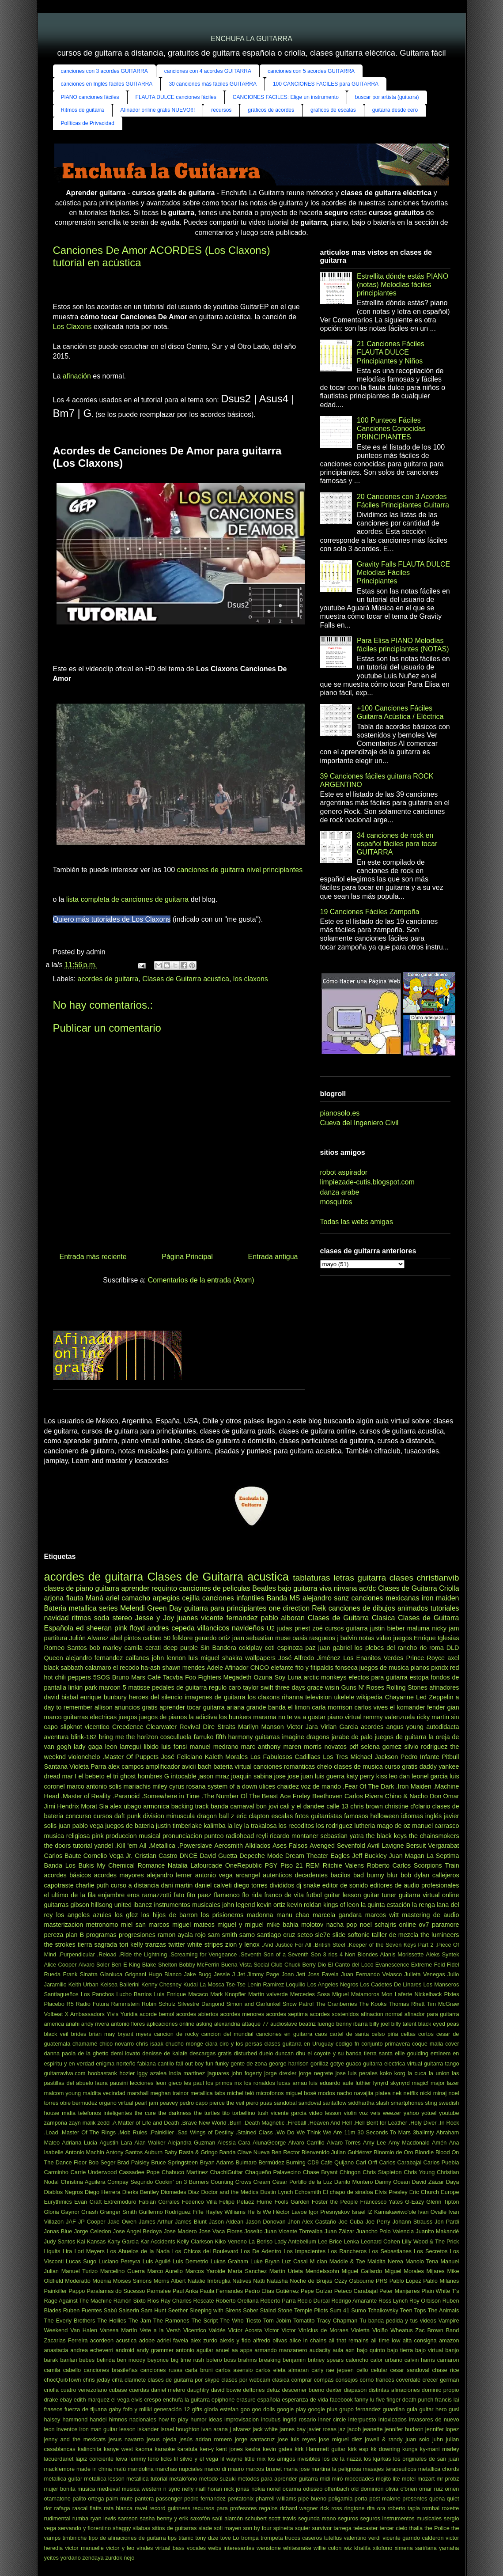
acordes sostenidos (334, 2014)
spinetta (283, 2528)
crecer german (440, 2379)
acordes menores (242, 2014)
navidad (56, 1618)
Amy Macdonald (408, 2142)
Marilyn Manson (261, 1726)
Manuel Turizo (79, 2271)
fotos (302, 1815)
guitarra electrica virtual (392, 2063)
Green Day (164, 1608)
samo (247, 1934)
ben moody (131, 2360)
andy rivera (95, 2023)
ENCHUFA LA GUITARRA (251, 38)
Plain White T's (440, 2291)
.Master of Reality (85, 1796)
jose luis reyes (297, 2439)
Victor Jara (302, 1726)
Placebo (54, 2004)
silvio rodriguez (425, 1746)
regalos (268, 2508)
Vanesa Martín (118, 2330)
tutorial (82, 1845)
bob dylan (415, 1875)
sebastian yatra (341, 1835)
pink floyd (129, 1628)
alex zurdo (203, 2340)
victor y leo (120, 2548)
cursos (103, 1815)
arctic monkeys (325, 1677)
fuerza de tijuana (85, 2409)
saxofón (200, 2518)
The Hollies (111, 2320)
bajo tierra (400, 2350)
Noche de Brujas (311, 2280)
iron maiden (440, 1598)
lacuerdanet (59, 2458)
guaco (353, 2063)
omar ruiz (431, 2488)
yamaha (449, 2548)
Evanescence (392, 1964)
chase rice (445, 2370)
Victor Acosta (245, 2330)
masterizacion (63, 1924)
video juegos (394, 1638)
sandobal (285, 2102)
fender (436, 1707)
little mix (255, 2458)
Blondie (424, 2152)
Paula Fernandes (221, 2291)
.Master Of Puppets (130, 1756)
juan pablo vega (80, 1825)
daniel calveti (213, 1885)
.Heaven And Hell (330, 2122)
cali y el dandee (302, 1806)
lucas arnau (292, 2083)
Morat (89, 1806)
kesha (252, 2449)
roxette (450, 2508)
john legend (238, 1904)
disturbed (245, 2053)
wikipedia (369, 1697)
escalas (282, 1815)
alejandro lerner (169, 1875)
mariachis (137, 1786)
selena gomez (381, 1746)
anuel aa (227, 2350)
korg (399, 2073)
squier (302, 2528)
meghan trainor (169, 2093)
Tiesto (253, 2320)
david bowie (226, 2390)
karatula (188, 2449)
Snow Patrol (298, 2004)
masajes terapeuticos (389, 2469)
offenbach (337, 2488)
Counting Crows (231, 2182)
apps (246, 2350)
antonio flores (128, 2023)
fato (179, 1895)
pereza (54, 1934)
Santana (56, 1766)
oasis (299, 1638)
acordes (372, 1726)
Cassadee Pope (139, 2172)
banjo (452, 2350)
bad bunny (368, 1875)
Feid (439, 1964)
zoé (318, 1628)
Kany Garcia (123, 2241)
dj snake (308, 1885)
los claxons (250, 979)
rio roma (432, 1647)
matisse (139, 1687)
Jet (241, 1974)
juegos (127, 1717)
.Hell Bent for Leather (380, 2122)
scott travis (282, 2518)
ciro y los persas (240, 2043)
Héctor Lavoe (290, 2212)
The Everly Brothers (69, 2320)
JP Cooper (92, 2221)
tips (172, 2537)
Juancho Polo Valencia (385, 2231)
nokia (258, 2488)
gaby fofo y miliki (130, 2409)
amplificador (163, 1766)
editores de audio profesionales (414, 1885)
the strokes (60, 1944)
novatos (335, 1746)
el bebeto (91, 1776)
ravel (141, 2508)
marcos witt (382, 1914)
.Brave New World (203, 2122)
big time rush (187, 2360)
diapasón (355, 2390)
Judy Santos (60, 2241)
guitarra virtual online (429, 1895)
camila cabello (62, 2370)
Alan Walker (149, 2142)
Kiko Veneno (231, 2241)
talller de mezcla (395, 1934)
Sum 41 (340, 2310)
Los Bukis (79, 1865)
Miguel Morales (404, 2271)
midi (325, 2478)
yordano (71, 2557)
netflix (411, 2093)
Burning (296, 2162)
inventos (67, 2429)
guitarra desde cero (395, 110)
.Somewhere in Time (171, 1796)
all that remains (348, 2340)
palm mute (119, 2498)
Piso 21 (291, 1865)
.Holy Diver (423, 2122)
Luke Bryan (265, 2261)
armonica (156, 1806)
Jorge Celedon (92, 2231)
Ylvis (112, 2014)
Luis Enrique (170, 1994)
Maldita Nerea (385, 2261)
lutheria (364, 1825)
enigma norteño (116, 2063)
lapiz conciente (94, 2458)
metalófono (183, 2478)
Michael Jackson (374, 1756)
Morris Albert (170, 2280)
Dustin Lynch (276, 2192)
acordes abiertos (197, 2014)
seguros (348, 2518)
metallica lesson (104, 2478)
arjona (54, 1598)
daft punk (127, 1815)
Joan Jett (294, 1974)
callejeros (445, 1875)
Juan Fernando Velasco (371, 1974)
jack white (265, 2429)
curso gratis (401, 1766)
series (108, 1608)
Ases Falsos (289, 1845)
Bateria (55, 1608)
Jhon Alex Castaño (312, 2221)
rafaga (62, 2508)
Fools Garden (291, 2201)
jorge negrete (316, 2073)
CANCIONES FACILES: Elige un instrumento (286, 97)
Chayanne (399, 1697)
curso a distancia (135, 1885)
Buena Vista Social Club (252, 1964)
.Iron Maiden (413, 1786)
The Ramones (171, 2320)
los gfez (126, 1914)
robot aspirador (344, 1172)
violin (350, 2113)
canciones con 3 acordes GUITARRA (104, 71)
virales (144, 2548)
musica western (142, 2488)
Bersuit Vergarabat (432, 1845)
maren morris (302, 1746)
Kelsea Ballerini (120, 1984)
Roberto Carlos (389, 1865)
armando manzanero (280, 2350)
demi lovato (125, 2053)
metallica (82, 1608)
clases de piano (68, 1588)
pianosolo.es (340, 1113)
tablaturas (311, 1577)
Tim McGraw (443, 2004)
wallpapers (260, 1657)
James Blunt (191, 2221)
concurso (78, 1815)
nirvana (345, 1588)
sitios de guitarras (174, 2528)
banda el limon (289, 1707)
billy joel (379, 2023)
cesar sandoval (410, 2370)
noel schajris (378, 1924)
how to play (173, 2419)
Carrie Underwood (94, 2172)
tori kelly (131, 1944)
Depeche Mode (261, 1855)
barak (51, 2360)
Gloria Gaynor (61, 2212)
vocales (196, 2548)
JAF (71, 2221)
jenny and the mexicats (75, 2439)
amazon (449, 2340)
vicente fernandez (229, 1618)
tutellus (333, 2537)
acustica (126, 2340)
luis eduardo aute (331, 2083)
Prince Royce (425, 1657)
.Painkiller (161, 2132)
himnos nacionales (132, 2419)
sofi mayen (227, 2528)
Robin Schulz (159, 2004)
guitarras (267, 1736)
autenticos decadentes (295, 1875)
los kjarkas (377, 2458)
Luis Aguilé (156, 2261)
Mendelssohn (322, 2271)
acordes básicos (67, 1875)
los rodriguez (334, 1825)
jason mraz (214, 1776)
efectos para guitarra (378, 1677)
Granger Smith (118, 2212)
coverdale (408, 2379)
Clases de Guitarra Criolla (418, 1588)
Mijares (436, 2271)
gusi (454, 2409)
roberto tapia (403, 2508)
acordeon (101, 2340)
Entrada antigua (273, 1256)
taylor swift (258, 1687)
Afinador (237, 1667)
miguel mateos (193, 1924)
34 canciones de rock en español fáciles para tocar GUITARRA (397, 844)
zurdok (113, 2557)
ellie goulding (411, 2053)
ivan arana (214, 2429)
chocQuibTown (62, 2379)
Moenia (101, 2280)
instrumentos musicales (187, 1904)
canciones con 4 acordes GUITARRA (207, 71)
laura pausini (111, 2083)
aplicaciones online (170, 2023)
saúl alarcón (227, 2518)
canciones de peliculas (214, 1588)
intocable (184, 1776)
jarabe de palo (352, 1736)
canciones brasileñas (110, 2370)
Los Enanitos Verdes (373, 1657)
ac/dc (367, 1588)
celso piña (384, 2034)
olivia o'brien (401, 2488)
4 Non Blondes (359, 1954)
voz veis (369, 2113)
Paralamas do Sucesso (116, 2291)
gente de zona (249, 2063)
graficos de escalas (333, 110)
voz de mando (321, 1786)
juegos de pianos (163, 1717)
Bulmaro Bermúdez (259, 2162)
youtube (449, 2113)
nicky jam (445, 1628)
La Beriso (260, 2241)
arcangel (247, 1875)
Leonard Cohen (380, 2241)
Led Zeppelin (434, 1697)
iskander (148, 2429)
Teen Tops (413, 2310)
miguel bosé (301, 2093)
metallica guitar (63, 2478)
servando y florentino (84, 2528)
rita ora (376, 2508)
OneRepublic (243, 1865)
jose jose (286, 1776)
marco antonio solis (94, 1786)
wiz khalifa (357, 2548)
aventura (56, 1736)
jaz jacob (349, 2429)
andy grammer (155, 2350)
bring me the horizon (128, 1736)
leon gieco (168, 2083)
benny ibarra (351, 2023)
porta (361, 2498)
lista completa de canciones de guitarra (127, 899)
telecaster (365, 2528)
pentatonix (240, 2498)
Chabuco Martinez (185, 2172)
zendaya (92, 2557)
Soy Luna (288, 1677)
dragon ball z (215, 1815)
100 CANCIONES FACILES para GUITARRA (325, 84)
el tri (112, 1776)
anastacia (56, 2350)
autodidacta (442, 1726)
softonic (359, 1934)
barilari (68, 2360)
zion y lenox (242, 1944)
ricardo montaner (294, 1835)
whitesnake (297, 2548)
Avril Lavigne (385, 1845)
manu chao (293, 1914)
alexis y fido (234, 2340)
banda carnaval (232, 1806)
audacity (320, 2350)
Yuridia (129, 2014)
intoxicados (392, 2419)
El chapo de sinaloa (348, 2192)
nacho (344, 2093)
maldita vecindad (104, 2093)
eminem (441, 2053)
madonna (260, 1914)
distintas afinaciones (394, 2390)
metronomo (102, 1924)
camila (133, 1647)
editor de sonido (345, 1885)
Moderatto (78, 2280)
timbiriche (75, 2537)
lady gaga (88, 1746)
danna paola (60, 2053)
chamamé (84, 2043)
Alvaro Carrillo (306, 2142)
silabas (141, 2528)
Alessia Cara (234, 2142)
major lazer (445, 2083)
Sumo (358, 2310)
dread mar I (60, 1776)
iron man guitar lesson (107, 2429)
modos (326, 2093)
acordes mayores (119, 1875)
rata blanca (118, 2508)
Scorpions (428, 1865)
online (407, 1924)
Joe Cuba (350, 2221)
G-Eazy (414, 2201)
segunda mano (317, 2518)
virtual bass (169, 2548)
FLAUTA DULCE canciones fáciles (176, 97)
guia (412, 2409)
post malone (385, 2498)
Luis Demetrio (190, 2261)
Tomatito (303, 2320)
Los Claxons (72, 326)
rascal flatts (87, 2508)
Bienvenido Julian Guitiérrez (337, 2152)
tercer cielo (393, 2528)
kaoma (144, 2449)
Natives (241, 2280)
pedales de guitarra (179, 1687)
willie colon (327, 2548)
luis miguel (204, 1657)
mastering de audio (430, 1914)
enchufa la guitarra (186, 2399)
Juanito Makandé (437, 2231)
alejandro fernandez (94, 1657)
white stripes (205, 1944)
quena (437, 2498)
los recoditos (296, 1825)
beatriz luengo (317, 2023)
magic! (420, 2083)
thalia (416, 2528)
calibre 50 (156, 1638)
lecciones (141, 2083)
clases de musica (358, 1766)
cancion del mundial (227, 2034)
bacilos (341, 1875)
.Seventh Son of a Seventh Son (280, 1954)
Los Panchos (97, 1994)
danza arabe (339, 1192)
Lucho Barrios (133, 1994)
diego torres (251, 1885)
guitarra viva (312, 1588)
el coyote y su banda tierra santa (350, 2053)
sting (431, 2102)
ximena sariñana (415, 2548)
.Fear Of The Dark (368, 1786)
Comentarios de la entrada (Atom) (201, 1280)
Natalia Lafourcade (195, 1865)
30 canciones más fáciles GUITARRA (213, 84)
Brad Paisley (133, 2162)
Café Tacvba (165, 1677)
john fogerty (246, 2073)
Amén (439, 2142)
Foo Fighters (203, 1677)
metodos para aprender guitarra (278, 2478)
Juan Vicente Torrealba (294, 2231)
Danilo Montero (353, 2182)
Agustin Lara (115, 2142)
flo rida (252, 1895)
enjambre (111, 1895)
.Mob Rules (132, 2132)
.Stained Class (254, 2132)
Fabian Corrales (159, 2201)
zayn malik (82, 2122)
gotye (337, 2063)
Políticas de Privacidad (87, 123)
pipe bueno (312, 2498)
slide (339, 1934)
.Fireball (296, 2122)
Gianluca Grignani (123, 1974)
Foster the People (335, 2201)
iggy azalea (152, 2073)
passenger (169, 2498)
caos (321, 2034)
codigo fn (347, 2043)
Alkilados (258, 1845)
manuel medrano (214, 1746)
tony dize (206, 2537)
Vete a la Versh (160, 2330)
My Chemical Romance (131, 1865)
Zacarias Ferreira (66, 2340)
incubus (270, 2419)
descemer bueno (303, 2390)
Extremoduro (120, 2201)
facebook (341, 2399)
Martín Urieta (286, 2271)
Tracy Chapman (337, 2320)
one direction (289, 1608)
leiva (121, 2458)
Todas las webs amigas (356, 1222)
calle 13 (337, 1806)
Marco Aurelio (165, 2271)
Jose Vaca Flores (220, 2231)
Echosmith (308, 2192)
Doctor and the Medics (229, 2192)
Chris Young (419, 2172)
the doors (57, 1845)
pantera (144, 2498)
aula (338, 2350)
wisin (332, 1687)
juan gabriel (335, 1647)
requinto (164, 1588)
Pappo (76, 2291)
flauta (74, 1598)
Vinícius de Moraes (323, 2330)
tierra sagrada (97, 1944)
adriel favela (173, 2340)
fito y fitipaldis (314, 1667)
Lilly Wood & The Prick (430, 2241)
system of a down (232, 1786)
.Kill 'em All (131, 1845)
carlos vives (371, 1707)
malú (119, 2469)
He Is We (259, 2212)
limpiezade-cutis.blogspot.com (367, 1182)
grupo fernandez (360, 2409)
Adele (215, 1667)
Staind (268, 2310)
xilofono (382, 2548)
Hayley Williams (225, 2212)
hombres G (153, 1776)
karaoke (165, 2449)
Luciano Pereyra (119, 2261)
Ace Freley (295, 1796)
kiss (381, 1776)
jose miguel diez (340, 2439)
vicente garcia (288, 2113)
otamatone (57, 2498)
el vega (120, 2399)
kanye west (118, 2449)
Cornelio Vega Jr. (108, 1855)
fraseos (53, 2409)
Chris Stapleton (382, 2172)
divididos (281, 1885)
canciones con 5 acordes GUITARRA (311, 71)
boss (230, 2360)
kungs (409, 2449)
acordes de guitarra (108, 979)
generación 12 (172, 2409)
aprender (135, 1588)
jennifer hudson (404, 2429)
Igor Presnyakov (329, 2212)
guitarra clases (385, 1577)
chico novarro (116, 2043)
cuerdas (139, 2390)
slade (205, 2528)
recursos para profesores (225, 2508)
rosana (196, 1786)
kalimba (215, 1825)
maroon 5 (112, 1687)
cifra (117, 2379)
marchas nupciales (179, 2469)
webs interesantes (231, 2548)
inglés (433, 1815)
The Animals (443, 2310)
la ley (234, 1825)
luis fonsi (174, 1746)
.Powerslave (195, 1845)
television (318, 1697)
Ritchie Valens (343, 1865)
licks (166, 2458)
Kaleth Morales (226, 1756)
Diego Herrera (103, 2192)
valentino (355, 2537)
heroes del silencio (155, 1697)
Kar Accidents (157, 2241)
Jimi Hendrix (61, 1806)
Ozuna (262, 1677)
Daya (452, 2182)
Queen (53, 1657)
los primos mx (224, 2083)
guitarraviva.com (65, 2073)
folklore (182, 1638)
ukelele (344, 1697)
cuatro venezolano (84, 2390)
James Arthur (156, 2221)
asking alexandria (218, 2023)
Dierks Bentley (140, 2192)
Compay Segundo (130, 2182)
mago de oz (393, 1825)
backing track (190, 1806)
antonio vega (214, 1875)
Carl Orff (366, 2162)
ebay (66, 2399)
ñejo (129, 2557)
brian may (102, 2034)
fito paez (199, 1895)
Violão (380, 2330)
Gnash (89, 2212)
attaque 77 (255, 2023)
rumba (80, 2518)
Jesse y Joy (154, 1618)
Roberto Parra (277, 2300)
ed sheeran (94, 1628)
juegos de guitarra (401, 1736)
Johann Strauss (412, 2221)
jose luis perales (356, 2073)
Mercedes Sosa (310, 1994)
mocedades (359, 2478)
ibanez (142, 1904)
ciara (211, 2043)
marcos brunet (264, 2469)
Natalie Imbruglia (209, 2280)
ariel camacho (128, 1598)
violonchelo (84, 1756)
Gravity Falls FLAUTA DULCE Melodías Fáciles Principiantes (403, 572)
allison (104, 1707)
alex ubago (125, 1806)
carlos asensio (234, 2370)
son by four (257, 2528)
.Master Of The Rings (88, 2132)
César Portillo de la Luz (302, 2182)
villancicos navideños (230, 1628)
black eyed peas (438, 2023)
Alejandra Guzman (192, 2142)
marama (264, 1717)
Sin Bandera (218, 1647)
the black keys (386, 1835)
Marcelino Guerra (122, 2271)
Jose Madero (180, 2231)
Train (452, 1865)
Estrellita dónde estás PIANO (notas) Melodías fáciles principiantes (402, 284)
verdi (374, 2537)
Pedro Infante (420, 1756)
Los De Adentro (261, 2251)
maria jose (297, 2469)
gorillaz (319, 2063)
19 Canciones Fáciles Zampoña (370, 911)
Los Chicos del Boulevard (205, 2251)
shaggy (122, 2528)
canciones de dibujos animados (378, 1608)
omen (452, 2488)
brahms (247, 2360)
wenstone (269, 2548)
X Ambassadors (85, 2014)
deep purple (180, 1647)
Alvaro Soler (94, 1964)
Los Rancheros (347, 2251)
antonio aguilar (194, 2350)
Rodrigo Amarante (354, 2300)
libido (151, 1746)
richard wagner (299, 2508)
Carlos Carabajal (400, 2162)
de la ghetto (93, 2053)
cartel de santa (349, 2034)
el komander (407, 1707)
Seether (178, 2310)
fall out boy (190, 2063)
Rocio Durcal (313, 2300)
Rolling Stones (406, 1687)
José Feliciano (182, 1756)
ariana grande (246, 1707)
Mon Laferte (397, 1994)
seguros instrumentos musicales (401, 2518)
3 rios (330, 1954)
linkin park (82, 1687)
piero (252, 2102)
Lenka (351, 2241)
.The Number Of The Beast (239, 1796)
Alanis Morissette (402, 1954)
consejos (347, 2379)
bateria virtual (232, 1766)
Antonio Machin (84, 2152)
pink (97, 1835)
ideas (215, 2419)
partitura (56, 1638)
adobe (147, 2340)
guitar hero (433, 2409)
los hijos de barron (169, 1914)
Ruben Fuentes (82, 2310)
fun (209, 2063)
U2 (271, 1628)
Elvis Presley (391, 2192)
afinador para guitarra (432, 2014)
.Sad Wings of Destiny (205, 2132)
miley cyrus (168, 1786)
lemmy (137, 2458)
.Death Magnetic (263, 2122)
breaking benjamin (282, 2360)
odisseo (312, 2488)
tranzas (155, 1944)
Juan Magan (406, 1855)
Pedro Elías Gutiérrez (272, 2291)
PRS (381, 2280)
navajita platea (372, 2093)
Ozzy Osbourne (354, 2280)
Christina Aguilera (83, 2182)
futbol (314, 1895)
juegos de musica (384, 1667)
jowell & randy (384, 2439)
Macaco (198, 1994)
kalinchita (89, 2449)
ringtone (354, 2508)
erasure (245, 2399)
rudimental (57, 2518)
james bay (293, 2429)
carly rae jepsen (332, 2370)
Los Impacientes (304, 2251)
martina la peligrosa (336, 2469)
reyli (262, 1835)
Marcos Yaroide (205, 2271)
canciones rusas (161, 2370)
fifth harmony (234, 1736)
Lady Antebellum (295, 2241)
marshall (137, 2093)
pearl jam (146, 2102)
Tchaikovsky (383, 2310)
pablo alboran (283, 1618)
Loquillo (295, 1984)
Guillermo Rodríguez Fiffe (171, 2212)
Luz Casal (294, 2261)
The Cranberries (336, 2004)
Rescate (203, 2300)
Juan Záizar (340, 2231)
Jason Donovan (265, 2221)
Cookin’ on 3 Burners (182, 2182)
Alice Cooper (60, 1964)
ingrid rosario (299, 2419)
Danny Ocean (392, 2182)
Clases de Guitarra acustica (185, 979)
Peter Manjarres (399, 2291)
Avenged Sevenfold (337, 1845)
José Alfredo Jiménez (309, 1657)
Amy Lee (374, 2142)
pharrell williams (276, 2498)
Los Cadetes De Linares (390, 1984)
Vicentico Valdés (204, 2330)
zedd (103, 2122)
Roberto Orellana (237, 2300)
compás (324, 2379)
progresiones (137, 1934)
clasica (280, 2379)
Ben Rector (286, 2152)
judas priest (293, 1628)
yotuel (428, 2113)
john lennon (169, 1657)
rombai (430, 2508)
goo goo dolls (258, 2409)
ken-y (207, 2449)
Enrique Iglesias (436, 1638)
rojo (200, 1934)
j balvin (347, 1638)
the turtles (206, 2113)
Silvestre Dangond (201, 2004)
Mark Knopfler (228, 1994)
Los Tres (335, 1756)
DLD (452, 1647)
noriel (273, 2488)
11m (349, 2132)
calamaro (98, 1667)
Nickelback (428, 1994)
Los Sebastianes (390, 2251)
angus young (405, 1726)
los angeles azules (83, 1914)
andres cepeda (171, 1628)
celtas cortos (417, 2034)
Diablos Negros (63, 2192)
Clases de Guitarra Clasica (351, 1618)
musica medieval (98, 2488)
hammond (74, 2419)
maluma (418, 1628)
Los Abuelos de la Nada (138, 2251)
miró (337, 2478)
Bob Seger (101, 2162)
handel (98, 2419)
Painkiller (55, 2291)
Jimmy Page (263, 1974)
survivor (322, 2528)
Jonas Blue (58, 2231)
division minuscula (169, 1815)
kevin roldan (304, 1904)
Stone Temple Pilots (303, 2310)
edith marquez (92, 2399)
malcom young (62, 2093)
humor (198, 2419)
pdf (353, 1746)
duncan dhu (290, 2053)
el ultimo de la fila (70, 1895)
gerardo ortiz (213, 1638)
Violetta (360, 2330)
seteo (305, 1934)
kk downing (385, 2449)
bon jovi (267, 1806)
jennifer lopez (442, 2429)
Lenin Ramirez (265, 1984)
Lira (67, 2251)
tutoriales (445, 1608)
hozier (127, 2073)
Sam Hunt (153, 2310)
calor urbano (386, 2360)
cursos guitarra (346, 1628)
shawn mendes (183, 1667)
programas (101, 1934)
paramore (445, 1924)
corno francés (376, 2379)
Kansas (96, 2241)
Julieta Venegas (425, 1974)
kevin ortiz (271, 1904)
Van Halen (83, 2330)
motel (409, 2478)
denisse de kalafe (164, 2053)
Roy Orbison (425, 2300)
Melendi (132, 1608)
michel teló (240, 2093)
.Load (51, 2132)
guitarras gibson (66, 1904)
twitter (176, 1944)
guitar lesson (342, 1895)
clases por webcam (245, 2379)
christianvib (438, 1577)
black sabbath (63, 1667)
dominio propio (440, 2390)
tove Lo (229, 2537)
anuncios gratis (135, 1707)
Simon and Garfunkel (254, 2004)
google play (291, 2409)
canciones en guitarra (284, 2034)
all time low (386, 2340)
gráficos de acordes (271, 110)
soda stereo (113, 1618)
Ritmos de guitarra (82, 110)
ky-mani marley (439, 2449)
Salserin (129, 2310)
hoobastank (102, 2073)
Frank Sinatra (80, 1974)
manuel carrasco (435, 1825)
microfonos (270, 2093)
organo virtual (116, 2102)
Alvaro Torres (344, 2142)
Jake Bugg (198, 1974)
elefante (282, 1667)
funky (222, 2063)
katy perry (360, 1776)
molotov (312, 1924)
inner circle (332, 2419)
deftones (254, 2390)
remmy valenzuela (389, 1717)
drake (51, 2399)
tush (262, 2113)
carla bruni (198, 2370)
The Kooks (372, 2004)
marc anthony (260, 1746)
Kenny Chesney (161, 1984)
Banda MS (283, 1598)
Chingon (350, 2172)
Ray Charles (176, 2300)
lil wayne (231, 2458)
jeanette (373, 2429)
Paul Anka (185, 2291)
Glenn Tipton (442, 2201)
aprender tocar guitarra (191, 1707)
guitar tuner (379, 1895)
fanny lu (364, 2399)
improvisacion (241, 2419)
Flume (264, 2201)
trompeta (272, 2537)
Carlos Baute (62, 1855)
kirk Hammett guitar (320, 2449)
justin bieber (387, 1628)
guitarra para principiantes (225, 1608)
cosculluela (176, 1736)
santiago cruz (276, 1934)
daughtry (198, 2390)
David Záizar (428, 2182)
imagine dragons (305, 1736)
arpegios (166, 1598)
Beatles (264, 1588)
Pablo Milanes (441, 2280)
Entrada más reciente (93, 1256)
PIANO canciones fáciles (90, 97)
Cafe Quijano (337, 2162)
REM (313, 1865)
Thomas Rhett (407, 2004)
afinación (77, 376)
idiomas (412, 1815)
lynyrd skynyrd (391, 2083)
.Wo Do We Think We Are (308, 2132)
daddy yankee (439, 1766)
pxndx (439, 1667)
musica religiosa (67, 1835)
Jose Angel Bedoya (137, 2231)
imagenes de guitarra (215, 1697)
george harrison (289, 2063)
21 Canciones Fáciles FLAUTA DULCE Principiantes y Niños (390, 352)
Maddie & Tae (347, 2261)
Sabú (110, 2310)
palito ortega (88, 2498)
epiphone (223, 2399)
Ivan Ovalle (432, 2212)
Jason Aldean (226, 2221)
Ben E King (125, 1964)
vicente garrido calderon (412, 2537)
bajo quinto (371, 2350)
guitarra (107, 1588)
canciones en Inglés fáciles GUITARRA (107, 84)
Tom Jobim (277, 2320)
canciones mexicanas (385, 1598)
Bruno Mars (128, 1677)
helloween (385, 1815)
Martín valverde (268, 1994)
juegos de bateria (129, 1825)
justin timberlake (179, 1825)
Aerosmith (228, 1845)
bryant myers (134, 2034)
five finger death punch (404, 2399)
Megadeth (237, 1677)
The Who (231, 2320)
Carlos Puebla (441, 2162)
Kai (81, 2241)
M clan (318, 2261)
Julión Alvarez (88, 1638)
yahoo (411, 2113)
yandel (103, 1845)
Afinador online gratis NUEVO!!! (158, 110)
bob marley (105, 1647)
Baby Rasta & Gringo (191, 2152)
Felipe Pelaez (236, 2201)
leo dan (399, 1776)
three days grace (299, 1687)
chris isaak (149, 2043)
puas (266, 2102)
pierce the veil (226, 2102)
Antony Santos (124, 2152)
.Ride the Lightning (143, 1954)
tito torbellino (238, 2113)
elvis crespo (146, 2399)
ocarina (292, 2488)
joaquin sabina (251, 1776)
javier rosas (322, 2429)
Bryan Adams (217, 2162)
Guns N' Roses (362, 1687)
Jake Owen (122, 2221)
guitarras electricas (90, 1717)
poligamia (341, 2498)
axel (453, 1657)
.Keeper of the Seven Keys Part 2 (390, 1944)
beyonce (158, 2360)
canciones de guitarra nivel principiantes (240, 870)
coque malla (427, 2043)
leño (153, 2458)
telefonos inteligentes (105, 2113)
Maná (94, 1598)
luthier (363, 2083)
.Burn (235, 2122)
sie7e (322, 1934)
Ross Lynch (393, 2300)
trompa (250, 2537)
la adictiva (203, 1717)
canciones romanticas (284, 1766)
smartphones (407, 2102)
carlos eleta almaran (282, 2370)
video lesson (325, 2113)
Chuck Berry (300, 1964)
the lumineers (439, 1934)
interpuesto (362, 2419)
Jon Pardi (447, 2221)
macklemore (59, 2469)
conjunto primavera (385, 2043)
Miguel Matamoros (355, 1994)
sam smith (222, 1934)
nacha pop (341, 1924)
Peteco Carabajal (356, 2291)
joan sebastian (252, 1638)
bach (205, 1766)
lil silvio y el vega (196, 2458)
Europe (450, 2192)
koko (386, 2073)
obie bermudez (79, 2102)
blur (392, 1875)
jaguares (218, 2073)
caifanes (137, 1657)
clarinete (135, 2379)
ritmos (81, 1618)
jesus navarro (126, 2439)
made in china (94, 2469)
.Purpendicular (76, 1954)
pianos (420, 1667)
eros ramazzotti (149, 1895)
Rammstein (125, 2004)
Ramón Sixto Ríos (136, 2300)
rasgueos (322, 1638)
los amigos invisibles (294, 2458)
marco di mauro (224, 2469)
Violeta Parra (87, 1766)
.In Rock (448, 2122)
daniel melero (168, 2390)
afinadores (444, 1687)
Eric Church (424, 2192)
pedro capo (193, 2102)
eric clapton (252, 1815)
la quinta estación (385, 1904)
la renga (423, 1904)
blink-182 (83, 1736)
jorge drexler (280, 2073)
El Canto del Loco (351, 1964)
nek (397, 2093)
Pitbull (450, 1756)
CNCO (259, 1667)
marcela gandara (337, 1914)
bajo (284, 1588)
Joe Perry (377, 2221)
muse (283, 1638)
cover (452, 2043)
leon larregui (123, 1746)
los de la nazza (342, 2458)
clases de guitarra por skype (184, 2379)
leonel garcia (430, 1776)
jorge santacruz (255, 2439)
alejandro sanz (326, 1598)
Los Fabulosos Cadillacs (285, 1756)
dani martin (177, 1885)
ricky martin (433, 1717)
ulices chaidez (279, 1786)
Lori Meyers (89, 2251)
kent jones (229, 2449)
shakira (232, 1657)
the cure (145, 2113)
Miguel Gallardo (361, 2271)
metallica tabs (207, 2093)
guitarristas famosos (339, 1815)
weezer (392, 2113)
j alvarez (240, 2429)
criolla (51, 2390)
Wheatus (401, 2330)
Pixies (451, 1994)
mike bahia (282, 1924)
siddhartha (361, 2102)
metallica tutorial (146, 2478)
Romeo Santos (65, 1647)
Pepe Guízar (317, 2291)
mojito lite (388, 2478)
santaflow (334, 2102)
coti (270, 1647)
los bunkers (235, 1717)
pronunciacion (182, 1835)
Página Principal (187, 1256)
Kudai (190, 1984)
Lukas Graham (229, 2261)
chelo (324, 1766)
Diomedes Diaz (180, 2192)
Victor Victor (280, 2330)
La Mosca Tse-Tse (223, 1984)
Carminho (56, 2172)
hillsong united (111, 1904)
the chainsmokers (434, 1835)
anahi (72, 2023)
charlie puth (92, 1885)
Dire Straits (219, 1726)
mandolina (141, 2469)
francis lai (447, 2399)
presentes (414, 2498)
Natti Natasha (270, 2280)
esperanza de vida (305, 2399)
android (125, 2350)
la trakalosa (260, 1825)
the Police (437, 2528)
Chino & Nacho (406, 1796)
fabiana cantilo (155, 2063)
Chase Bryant (320, 2172)
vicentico (97, 1726)
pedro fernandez (205, 2498)
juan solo (417, 2439)
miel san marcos (145, 1924)
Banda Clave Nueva (244, 2152)
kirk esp (358, 2449)
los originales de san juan (426, 2458)
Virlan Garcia (339, 1726)
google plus (322, 2409)
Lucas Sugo (81, 2261)
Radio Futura (92, 2004)
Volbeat (53, 2014)
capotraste (59, 1885)
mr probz (447, 2478)
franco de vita (284, 1895)
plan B (74, 1934)
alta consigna (420, 2340)
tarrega (342, 2528)
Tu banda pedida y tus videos (397, 2320)
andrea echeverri (91, 2350)
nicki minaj (433, 2093)
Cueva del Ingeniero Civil (359, 1123)
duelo (266, 2053)
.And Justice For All (286, 1944)
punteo (213, 1835)
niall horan (209, 2488)
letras (343, 1577)
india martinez (187, 2073)
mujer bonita (60, 2488)
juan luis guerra (323, 1776)
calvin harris (420, 2360)
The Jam (140, 2320)
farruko (204, 1736)
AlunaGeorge (269, 2142)
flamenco (226, 1895)
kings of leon (341, 1904)
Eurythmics (58, 2201)
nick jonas (237, 2488)
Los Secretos (430, 2251)
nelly (187, 2488)
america (54, 2023)
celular (379, 2370)
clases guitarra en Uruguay (298, 2043)
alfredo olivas (270, 2340)
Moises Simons (132, 2280)
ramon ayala (175, 1934)
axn (350, 2350)
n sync (171, 2488)
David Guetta (218, 1855)
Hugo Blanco (165, 1974)
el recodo (126, 1667)
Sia (103, 1806)
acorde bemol (157, 2014)
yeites (51, 2557)
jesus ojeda (162, 2439)
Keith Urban (83, 1984)
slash (383, 2102)
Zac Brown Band (437, 2330)
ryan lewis (103, 2518)
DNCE (188, 1855)
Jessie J (224, 1974)
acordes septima (287, 2014)
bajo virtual (429, 2350)
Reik (319, 1608)
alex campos (126, 1766)
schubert (256, 2518)
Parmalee (159, 2291)
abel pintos (125, 1638)
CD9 (313, 2162)
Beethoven (327, 1796)
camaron (448, 2360)
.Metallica (161, 1845)
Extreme (421, 1964)
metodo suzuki (217, 2478)
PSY (271, 1865)
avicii (189, 1766)
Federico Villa (199, 2201)
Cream (261, 2182)
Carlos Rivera (363, 1796)
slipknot (71, 1726)
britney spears (326, 2360)
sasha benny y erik (164, 2518)
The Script (205, 2320)
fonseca (346, 1667)
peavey (169, 2102)
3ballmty (423, 2132)
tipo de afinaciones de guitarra (127, 2537)
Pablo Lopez (405, 2280)
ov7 (424, 1924)
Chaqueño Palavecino (273, 2172)
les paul (194, 2083)
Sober (250, 2310)
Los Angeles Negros (333, 1984)
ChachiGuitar (226, 2172)
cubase (118, 2390)
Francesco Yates (381, 2201)
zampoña (56, 2122)
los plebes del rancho (386, 1647)
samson (128, 2518)
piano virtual (344, 1717)
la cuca (417, 2073)
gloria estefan (221, 2409)
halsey (52, 2419)
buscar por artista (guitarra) (387, 97)
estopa (419, 1677)
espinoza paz (296, 1647)
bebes (87, 2360)
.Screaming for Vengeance (203, 1954)
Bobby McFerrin (199, 1964)
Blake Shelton (160, 1964)
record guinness (169, 2508)
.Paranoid (126, 1796)
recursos (221, 110)
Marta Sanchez (247, 2271)
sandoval (310, 2102)
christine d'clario (407, 1806)
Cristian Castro (156, 1855)
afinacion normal (382, 2014)
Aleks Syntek (442, 1954)
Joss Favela (323, 1974)
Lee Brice (330, 2241)
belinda (106, 2360)
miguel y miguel (240, 1924)
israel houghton (180, 2429)
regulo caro (225, 1687)
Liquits (52, 2251)
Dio (322, 1964)
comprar (301, 2379)
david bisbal (61, 1697)
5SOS (101, 1677)
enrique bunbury (103, 1697)
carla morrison (332, 1707)
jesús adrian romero (205, 2439)
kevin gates (277, 2449)
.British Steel (329, 1944)
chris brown (366, 1806)
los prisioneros (222, 1914)
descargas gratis (210, 2053)
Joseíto (253, 2231)
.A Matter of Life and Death (145, 2122)
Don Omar (444, 1796)
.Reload (107, 1954)
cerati (153, 1647)
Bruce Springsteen (174, 2162)
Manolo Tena (422, 2261)
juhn (437, 2439)
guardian (394, 2409)
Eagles (340, 1855)
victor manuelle (84, 2548)
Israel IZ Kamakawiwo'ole (384, 2212)
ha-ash (150, 1667)
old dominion (367, 2488)
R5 (69, 2004)
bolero (214, 2360)
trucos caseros (303, 2537)
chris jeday (96, 2379)
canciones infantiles (233, 1598)
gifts (197, 2409)
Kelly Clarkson (195, 2241)
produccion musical (133, 1835)
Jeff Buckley (369, 1855)
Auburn (153, 2152)
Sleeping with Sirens (215, 2310)
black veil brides (65, 2034)
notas (366, 1638)
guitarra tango (441, 2063)
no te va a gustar (301, 1717)
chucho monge (184, 2043)
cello (362, 2370)
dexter (334, 2390)
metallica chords (438, 2469)
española (268, 2399)
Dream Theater (307, 1855)
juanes (187, 1618)
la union (439, 2073)
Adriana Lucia (79, 2142)
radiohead (240, 1835)
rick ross (331, 2508)
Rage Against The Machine (78, 2300)
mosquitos (336, 1202)
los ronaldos (259, 2083)
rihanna (292, 1697)
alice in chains (307, 2340)
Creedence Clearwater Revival (156, 1726)
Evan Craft (88, 2201)
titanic (185, 2537)
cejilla (191, 1598)
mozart (426, 2478)
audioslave (283, 2023)
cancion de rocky (176, 2034)
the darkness (174, 2113)
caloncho (357, 2360)
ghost (128, 1776)
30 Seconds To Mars (384, 2132)
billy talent (403, 2023)
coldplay (250, 1647)
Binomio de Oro (393, 2152)
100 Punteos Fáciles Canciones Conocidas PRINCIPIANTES (391, 428)
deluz (273, 2390)
